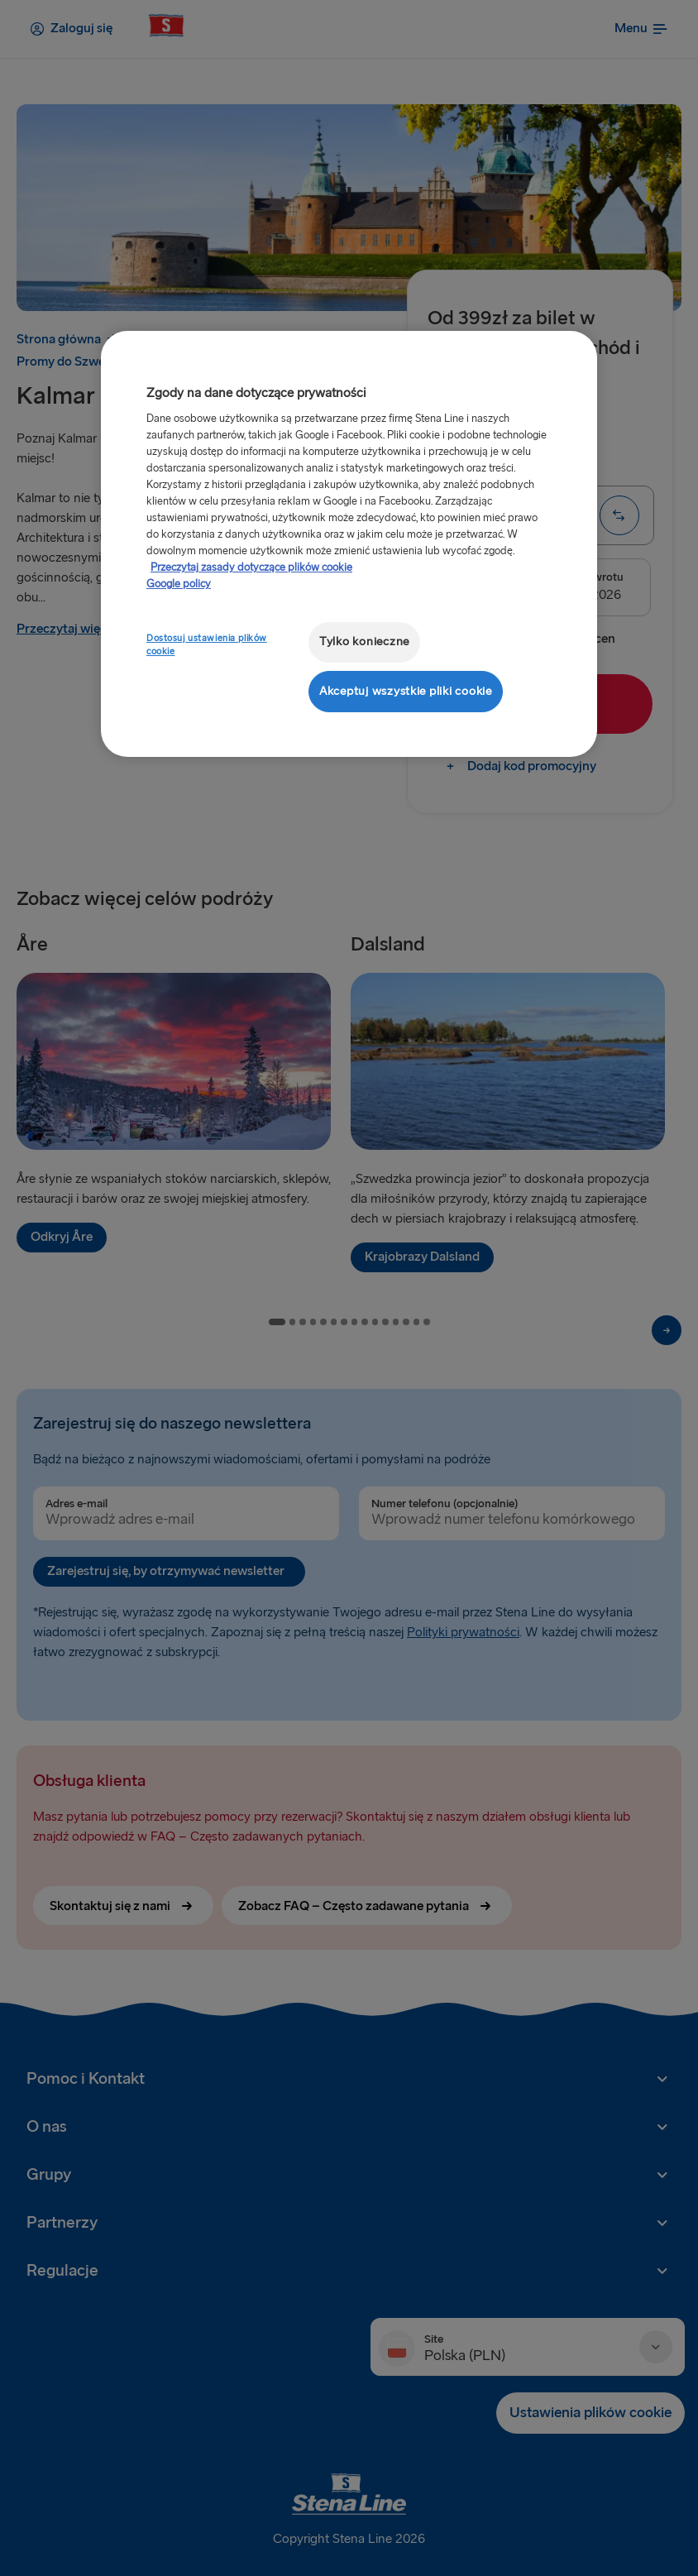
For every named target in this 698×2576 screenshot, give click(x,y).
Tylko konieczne (364, 641)
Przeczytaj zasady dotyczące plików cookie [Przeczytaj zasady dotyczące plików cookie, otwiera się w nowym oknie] (251, 567)
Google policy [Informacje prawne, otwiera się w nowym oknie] (178, 584)
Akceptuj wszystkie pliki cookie (405, 691)
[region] (349, 544)
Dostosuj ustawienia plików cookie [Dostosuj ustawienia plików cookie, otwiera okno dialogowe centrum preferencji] (206, 645)
